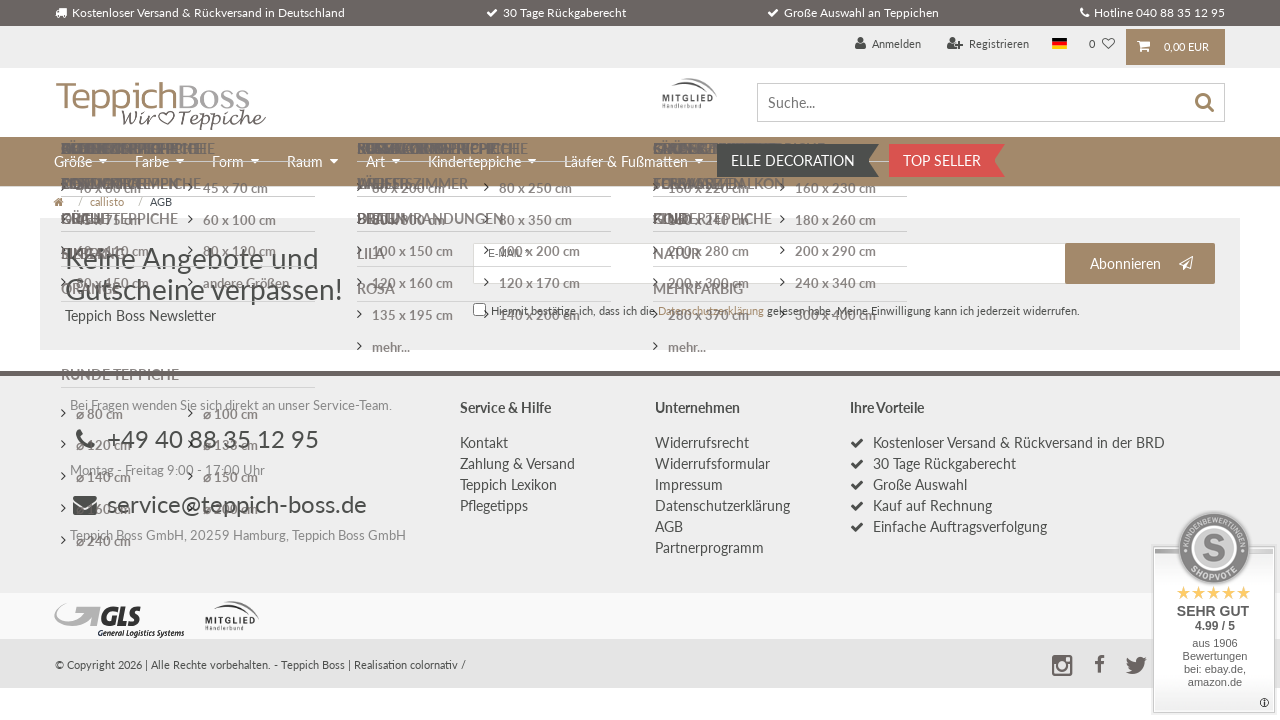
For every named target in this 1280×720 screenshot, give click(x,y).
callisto (107, 201)
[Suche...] (991, 102)
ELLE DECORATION (793, 160)
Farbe (152, 161)
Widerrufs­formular (712, 463)
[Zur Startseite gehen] (59, 201)
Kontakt (484, 442)
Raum (305, 161)
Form (228, 161)
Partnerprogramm (709, 547)
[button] (1099, 662)
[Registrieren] (988, 44)
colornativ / (438, 664)
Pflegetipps (494, 505)
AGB (669, 526)
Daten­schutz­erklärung (722, 505)
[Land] (1059, 44)
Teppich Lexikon (508, 484)
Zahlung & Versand (517, 463)
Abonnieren (1141, 264)
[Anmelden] (888, 44)
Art (375, 161)
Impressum (689, 484)
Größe (73, 161)
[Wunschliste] (1102, 44)
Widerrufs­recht (702, 442)
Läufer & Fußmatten (626, 161)
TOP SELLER (942, 160)
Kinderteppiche (474, 161)
